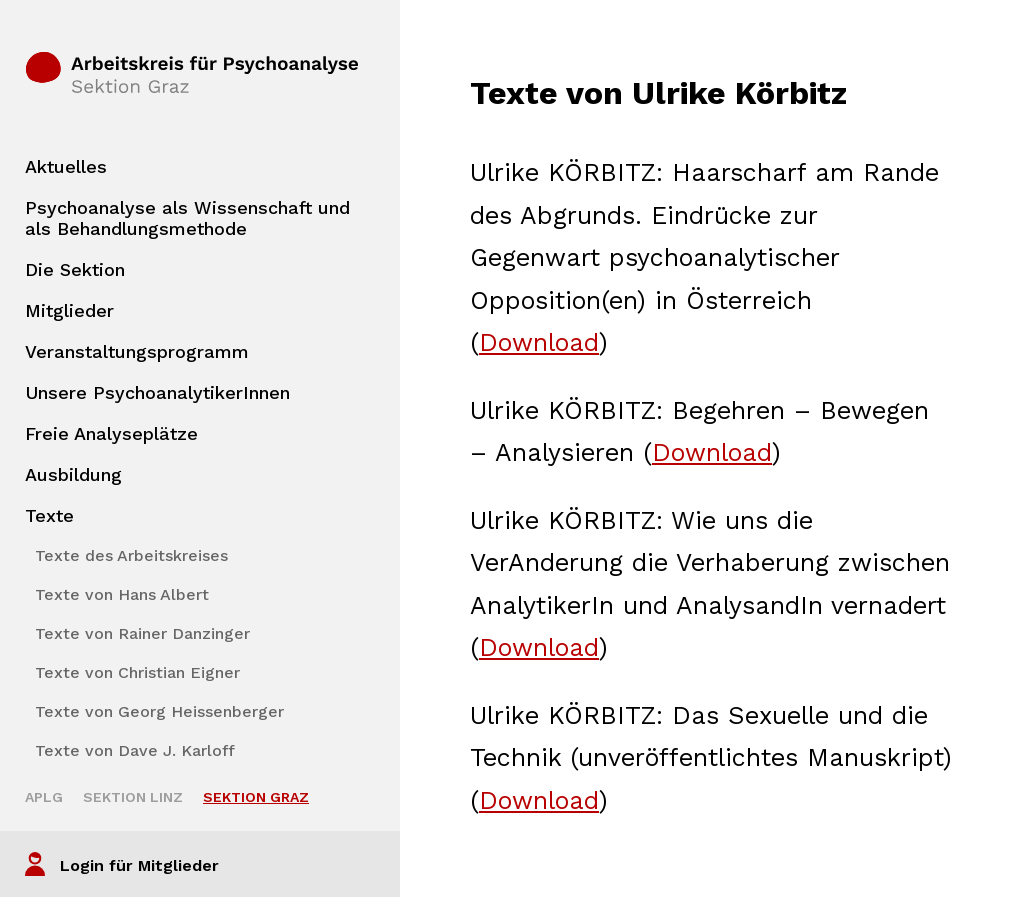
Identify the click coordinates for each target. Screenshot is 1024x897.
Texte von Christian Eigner (137, 672)
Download (539, 342)
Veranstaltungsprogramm (137, 351)
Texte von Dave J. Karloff (135, 750)
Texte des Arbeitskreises (131, 555)
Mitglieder (69, 310)
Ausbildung (73, 474)
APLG (44, 797)
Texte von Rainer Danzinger (142, 633)
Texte (49, 515)
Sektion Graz (256, 797)
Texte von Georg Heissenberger (159, 711)
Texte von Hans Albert (122, 594)
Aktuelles (66, 166)
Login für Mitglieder (139, 865)
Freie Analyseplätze (111, 433)
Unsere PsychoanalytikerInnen (157, 392)
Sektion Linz (133, 797)
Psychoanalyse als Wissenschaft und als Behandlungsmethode (187, 218)
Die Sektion (75, 269)
